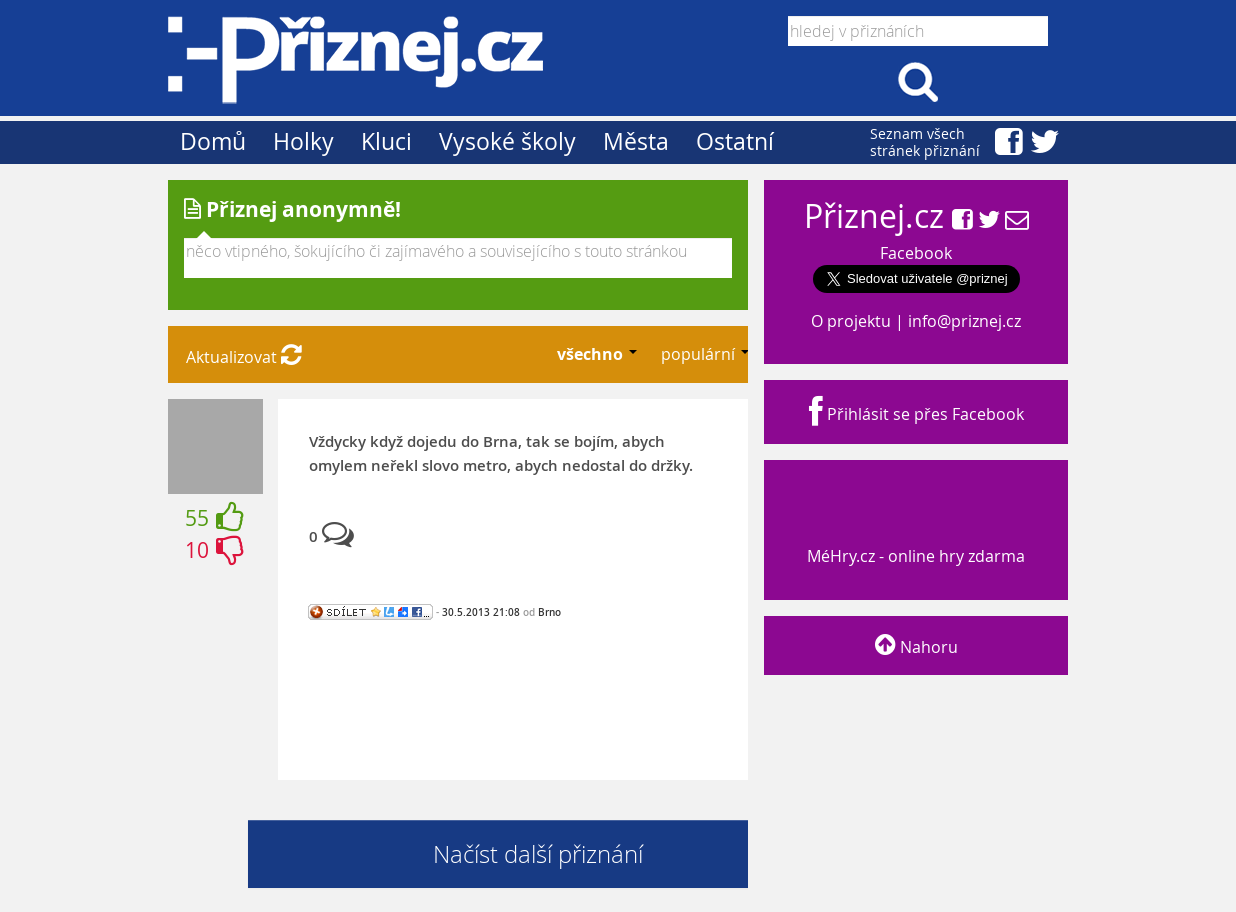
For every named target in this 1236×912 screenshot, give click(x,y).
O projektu (851, 321)
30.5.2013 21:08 (481, 612)
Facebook (916, 253)
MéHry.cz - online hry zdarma (914, 537)
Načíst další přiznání (538, 854)
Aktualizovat (244, 357)
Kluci (386, 141)
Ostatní (735, 141)
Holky (303, 141)
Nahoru (916, 647)
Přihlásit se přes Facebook (916, 414)
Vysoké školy (507, 141)
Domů (213, 141)
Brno (549, 612)
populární (700, 354)
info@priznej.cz (964, 321)
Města (636, 141)
